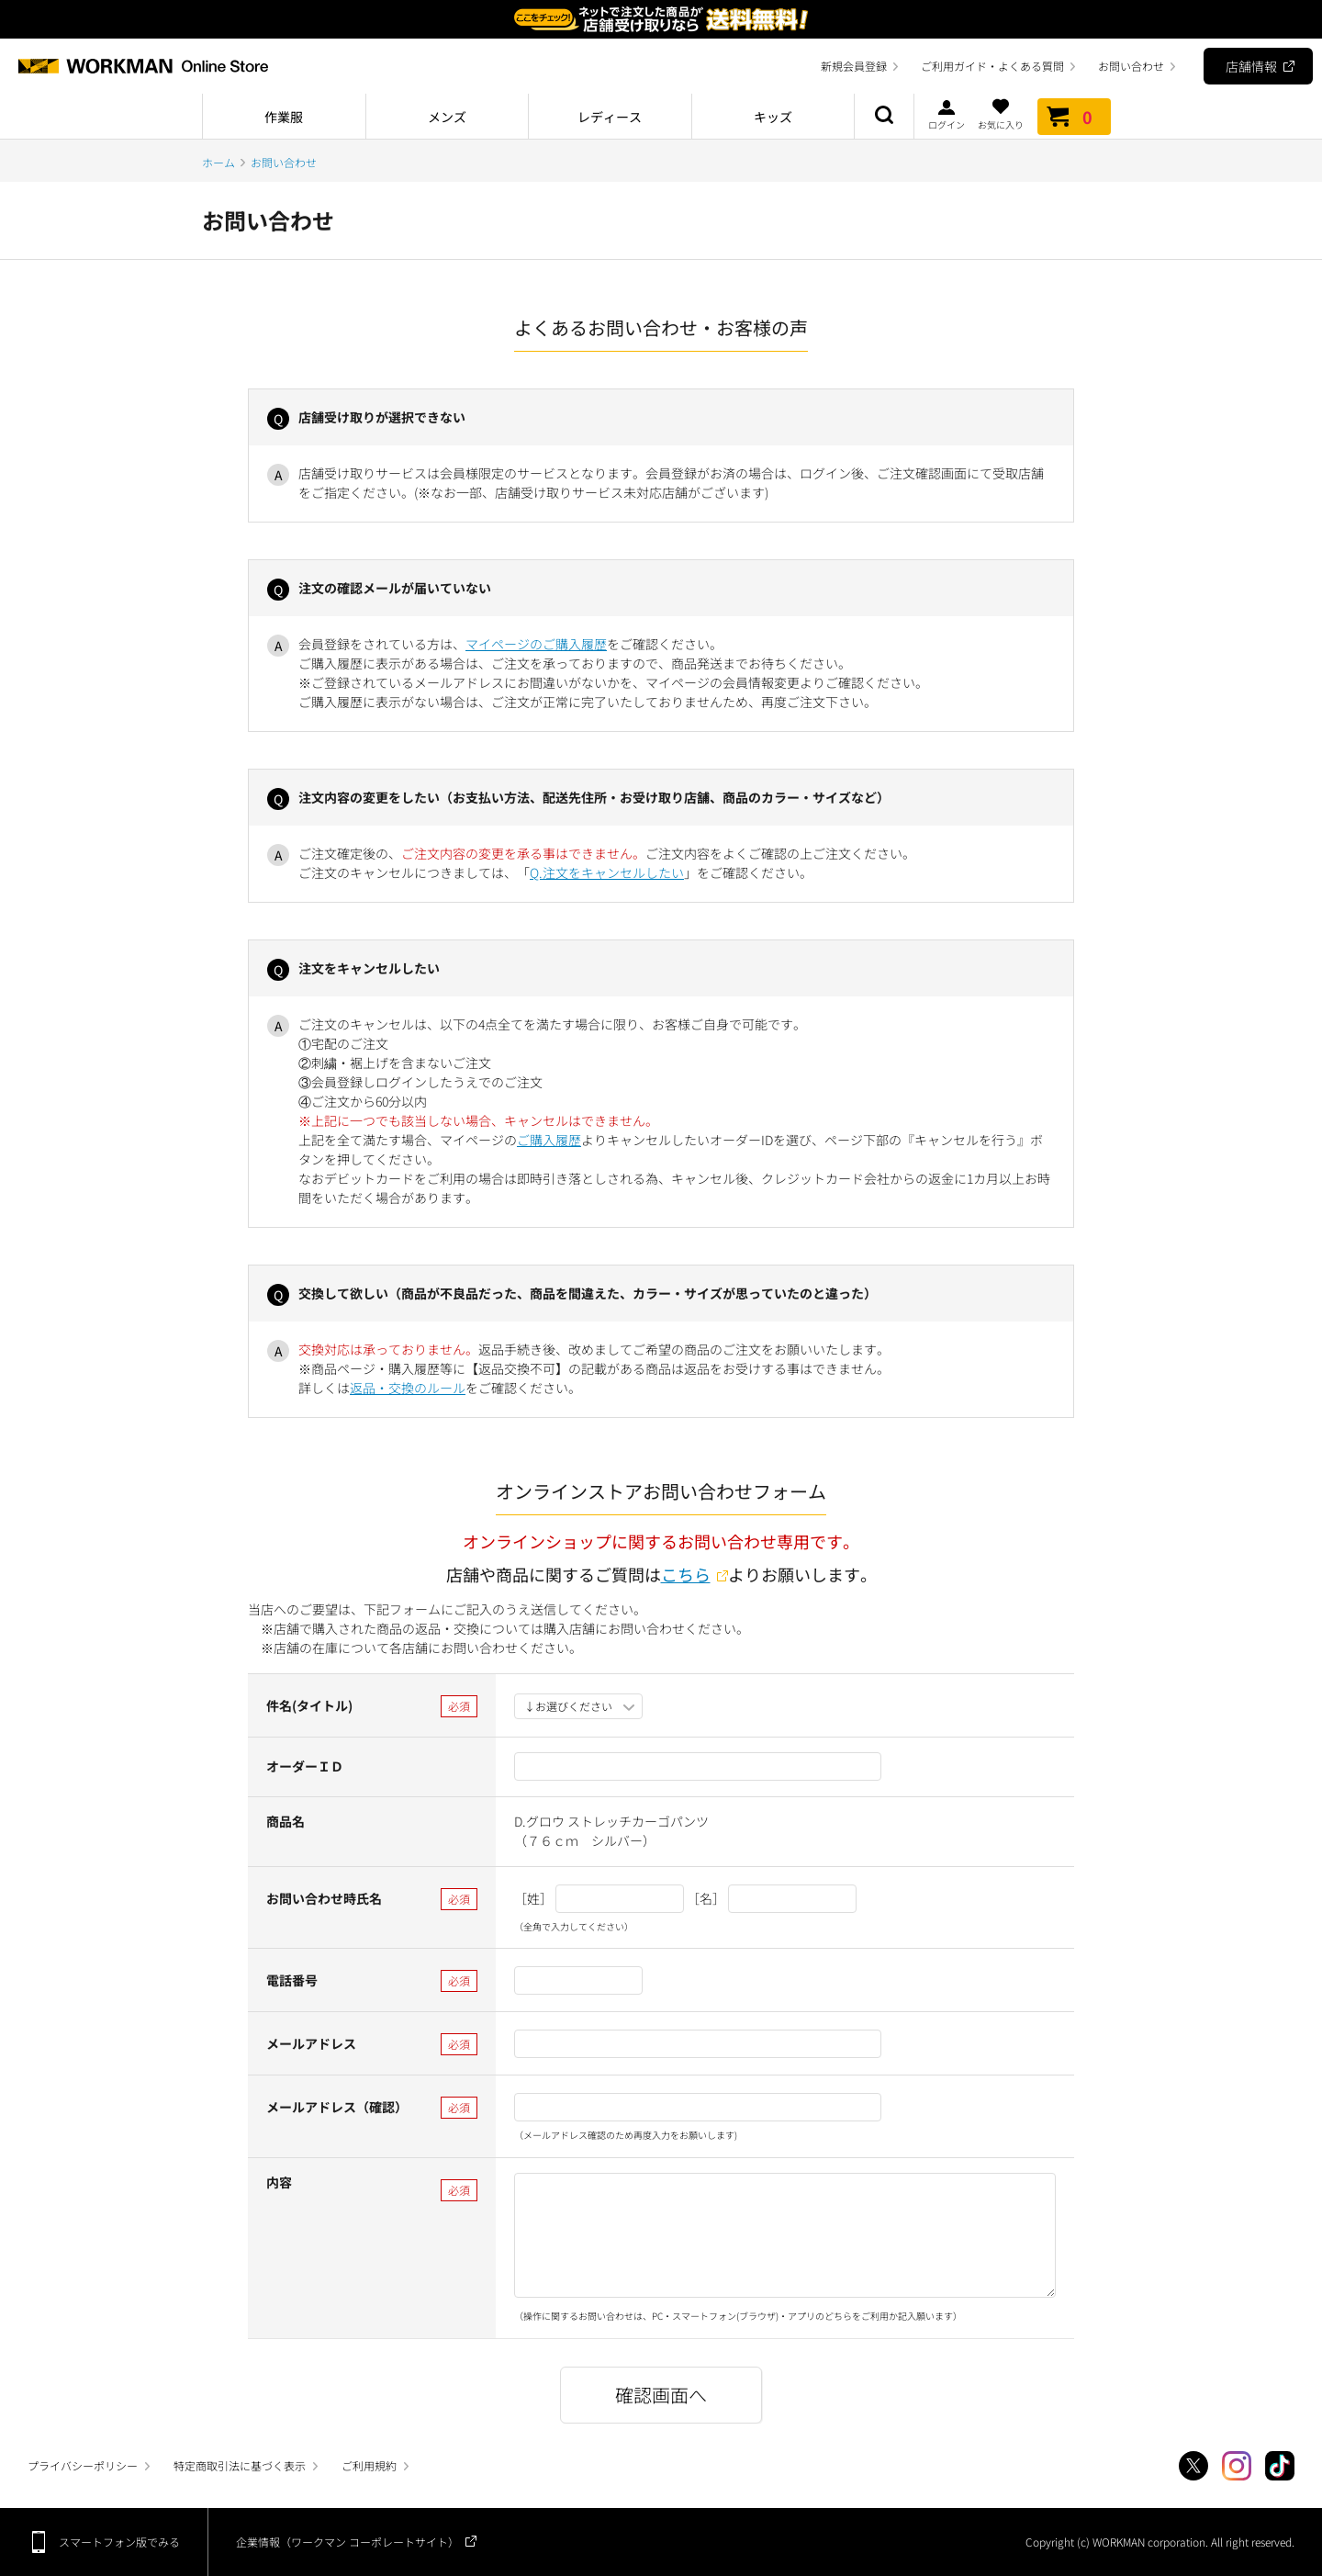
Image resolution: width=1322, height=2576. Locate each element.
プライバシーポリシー (83, 2465)
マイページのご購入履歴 (536, 644)
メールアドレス (311, 2043)
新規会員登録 (854, 65)
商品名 (285, 1821)
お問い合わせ (1131, 65)
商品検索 (884, 117)
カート (1074, 117)
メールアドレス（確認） (337, 2107)
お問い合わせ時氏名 (324, 1898)
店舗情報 (1251, 66)
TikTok (1279, 2465)
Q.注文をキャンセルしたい (607, 872)
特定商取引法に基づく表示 (240, 2465)
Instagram (1236, 2465)
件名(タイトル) (309, 1705)
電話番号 (292, 1980)
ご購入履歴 (549, 1140)
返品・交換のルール (407, 1387)
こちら (686, 1574)
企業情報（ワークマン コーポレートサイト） (347, 2541)
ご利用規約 (369, 2465)
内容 (279, 2182)
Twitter (1193, 2465)
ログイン (946, 113)
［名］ (706, 1898)
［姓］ (533, 1898)
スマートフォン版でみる (119, 2541)
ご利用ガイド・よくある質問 (992, 65)
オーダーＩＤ (304, 1766)
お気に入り (1001, 113)
